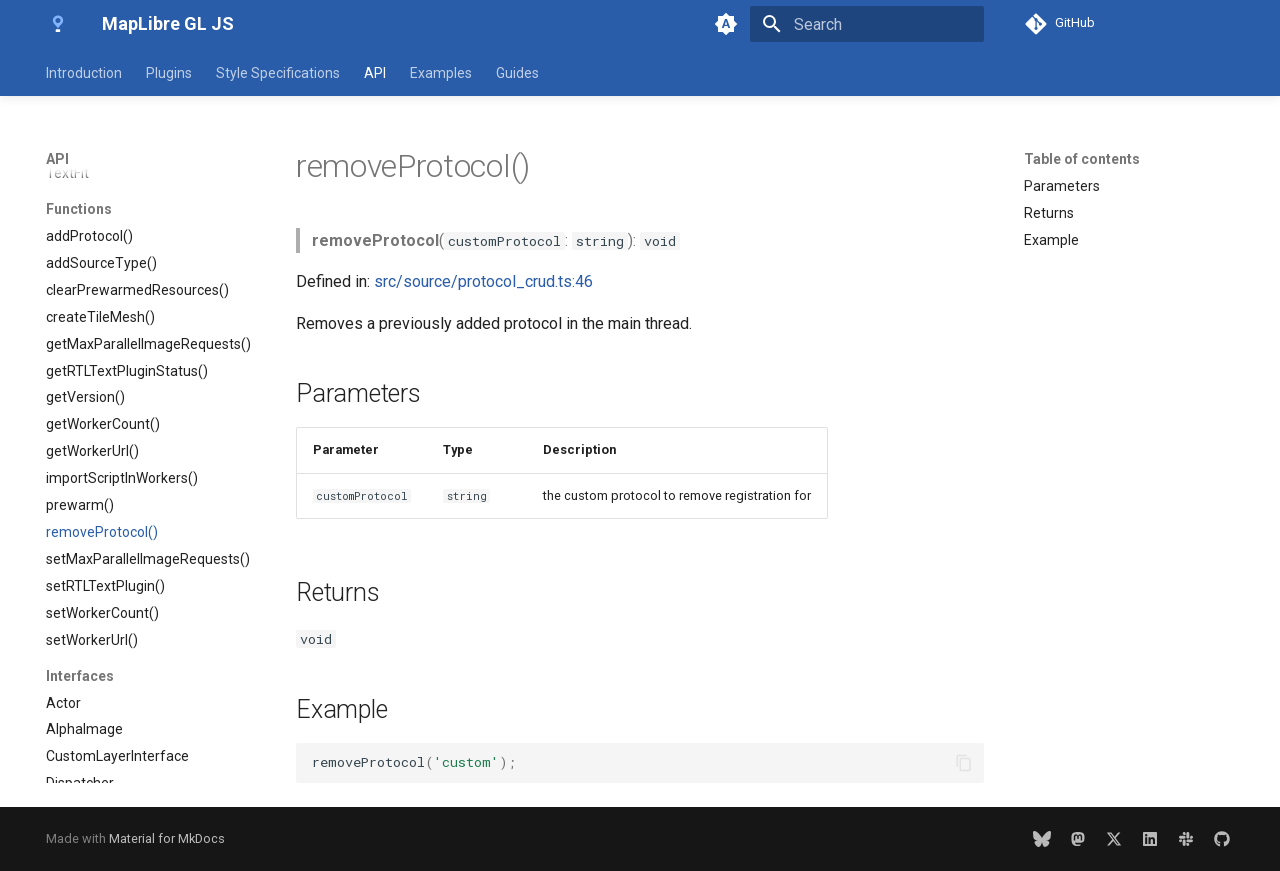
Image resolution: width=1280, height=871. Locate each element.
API (375, 73)
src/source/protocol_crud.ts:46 (483, 281)
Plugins (169, 73)
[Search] (867, 24)
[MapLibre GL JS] (58, 24)
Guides (517, 73)
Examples (441, 73)
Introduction (84, 73)
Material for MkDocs (167, 838)
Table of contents (1082, 159)
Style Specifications (278, 73)
